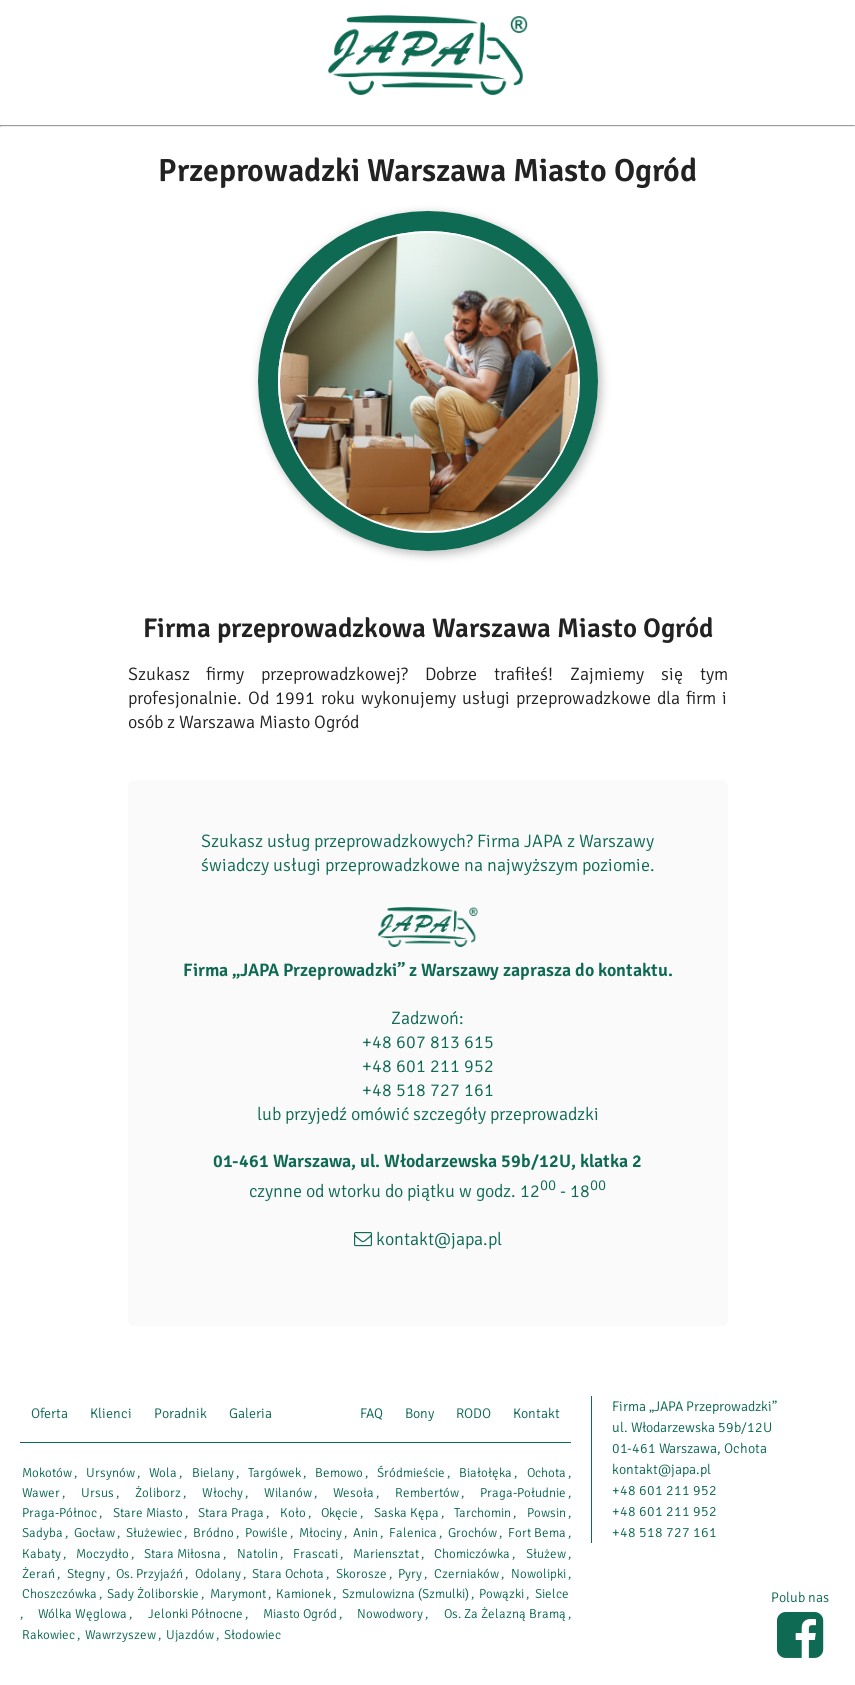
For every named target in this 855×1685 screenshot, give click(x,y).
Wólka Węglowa (82, 1614)
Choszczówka (59, 1594)
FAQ (371, 1413)
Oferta (49, 1413)
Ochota (546, 1473)
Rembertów (427, 1493)
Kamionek (303, 1594)
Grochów (472, 1533)
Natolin (257, 1554)
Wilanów (288, 1493)
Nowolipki (538, 1574)
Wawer (41, 1493)
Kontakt (536, 1413)
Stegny (86, 1574)
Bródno (213, 1533)
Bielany (213, 1473)
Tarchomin (482, 1513)
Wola (163, 1473)
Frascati (315, 1554)
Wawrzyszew (120, 1635)
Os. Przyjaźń (149, 1574)
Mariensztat (386, 1554)
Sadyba (42, 1533)
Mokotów (47, 1473)
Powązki (501, 1594)
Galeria (250, 1413)
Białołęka (485, 1473)
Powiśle (266, 1533)
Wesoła (353, 1493)
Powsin (546, 1513)
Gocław (94, 1533)
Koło (293, 1513)
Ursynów (110, 1473)
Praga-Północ (59, 1513)
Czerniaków (466, 1574)
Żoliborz (158, 1493)
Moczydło (102, 1554)
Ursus (97, 1493)
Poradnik (180, 1413)
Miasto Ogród (300, 1614)
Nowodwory (390, 1614)
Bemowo (339, 1473)
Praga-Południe (523, 1493)
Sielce (552, 1594)
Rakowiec (48, 1635)
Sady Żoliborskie (153, 1594)
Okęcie (339, 1513)
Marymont (238, 1594)
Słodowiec (252, 1635)
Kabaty (41, 1554)
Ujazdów (190, 1635)
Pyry (410, 1574)
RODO (473, 1413)
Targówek (274, 1473)
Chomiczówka (472, 1554)
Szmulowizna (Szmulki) (405, 1594)
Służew (546, 1554)
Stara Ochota (288, 1574)
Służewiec (154, 1533)
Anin (365, 1533)
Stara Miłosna (182, 1554)
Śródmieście (411, 1473)
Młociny (320, 1533)
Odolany (218, 1574)
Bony (419, 1413)
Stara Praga (231, 1513)
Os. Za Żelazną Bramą (505, 1614)
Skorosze (361, 1574)
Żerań (38, 1574)
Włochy (222, 1493)
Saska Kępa (406, 1513)
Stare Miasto (148, 1513)
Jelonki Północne (195, 1614)
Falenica (413, 1533)
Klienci (111, 1413)
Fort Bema (537, 1533)
